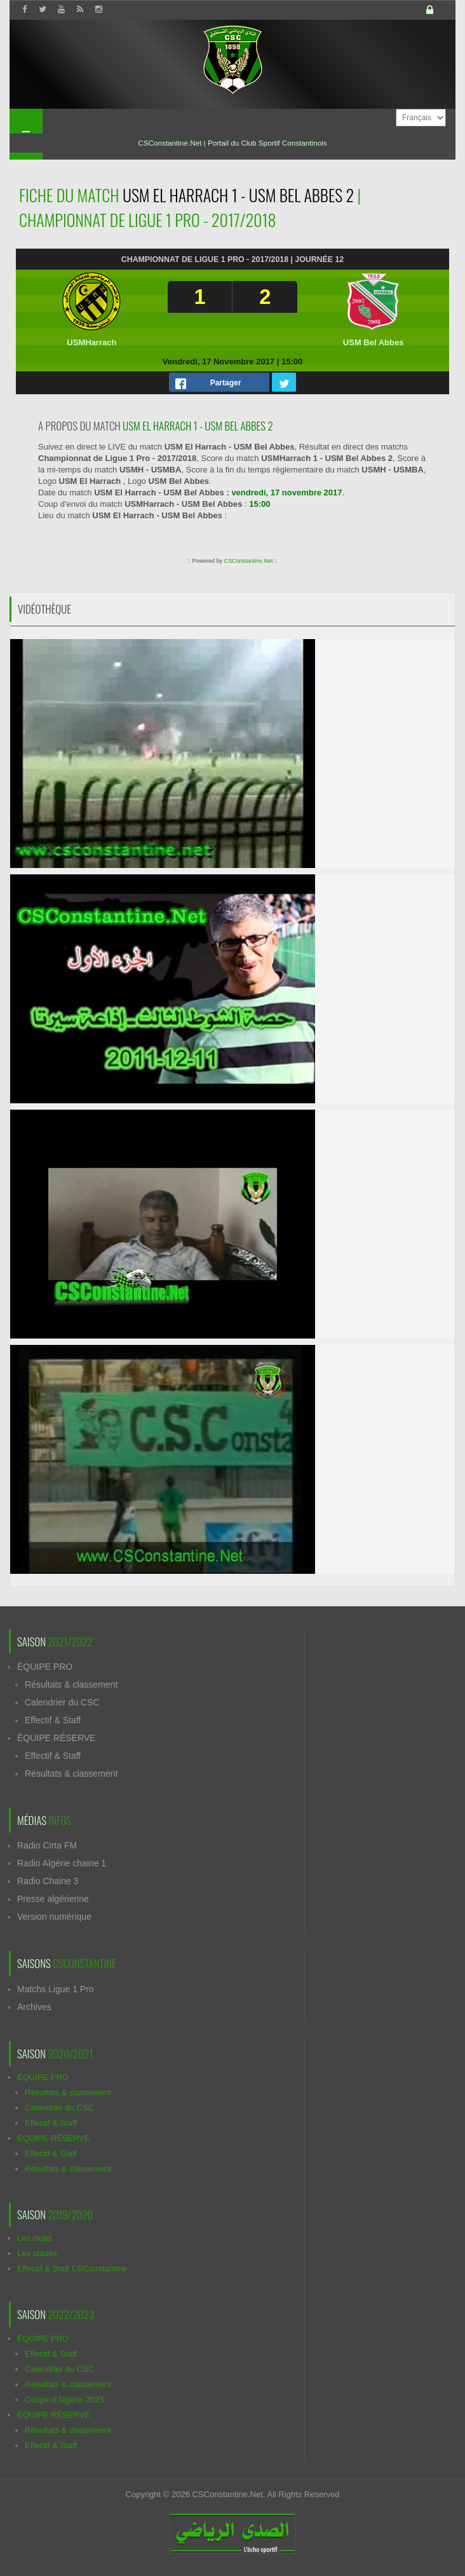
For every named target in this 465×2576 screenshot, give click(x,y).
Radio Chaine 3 (48, 1881)
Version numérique (54, 1916)
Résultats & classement (71, 1684)
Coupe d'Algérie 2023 (64, 2399)
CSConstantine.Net (248, 561)
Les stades (37, 2253)
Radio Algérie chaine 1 (61, 1863)
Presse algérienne (53, 1899)
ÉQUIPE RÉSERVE (56, 1738)
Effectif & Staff (53, 1720)
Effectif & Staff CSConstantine (72, 2268)
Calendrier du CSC (62, 1702)
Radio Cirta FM (47, 1845)
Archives (34, 2007)
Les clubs (34, 2238)
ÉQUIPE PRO (44, 1667)
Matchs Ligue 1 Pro (55, 1989)
